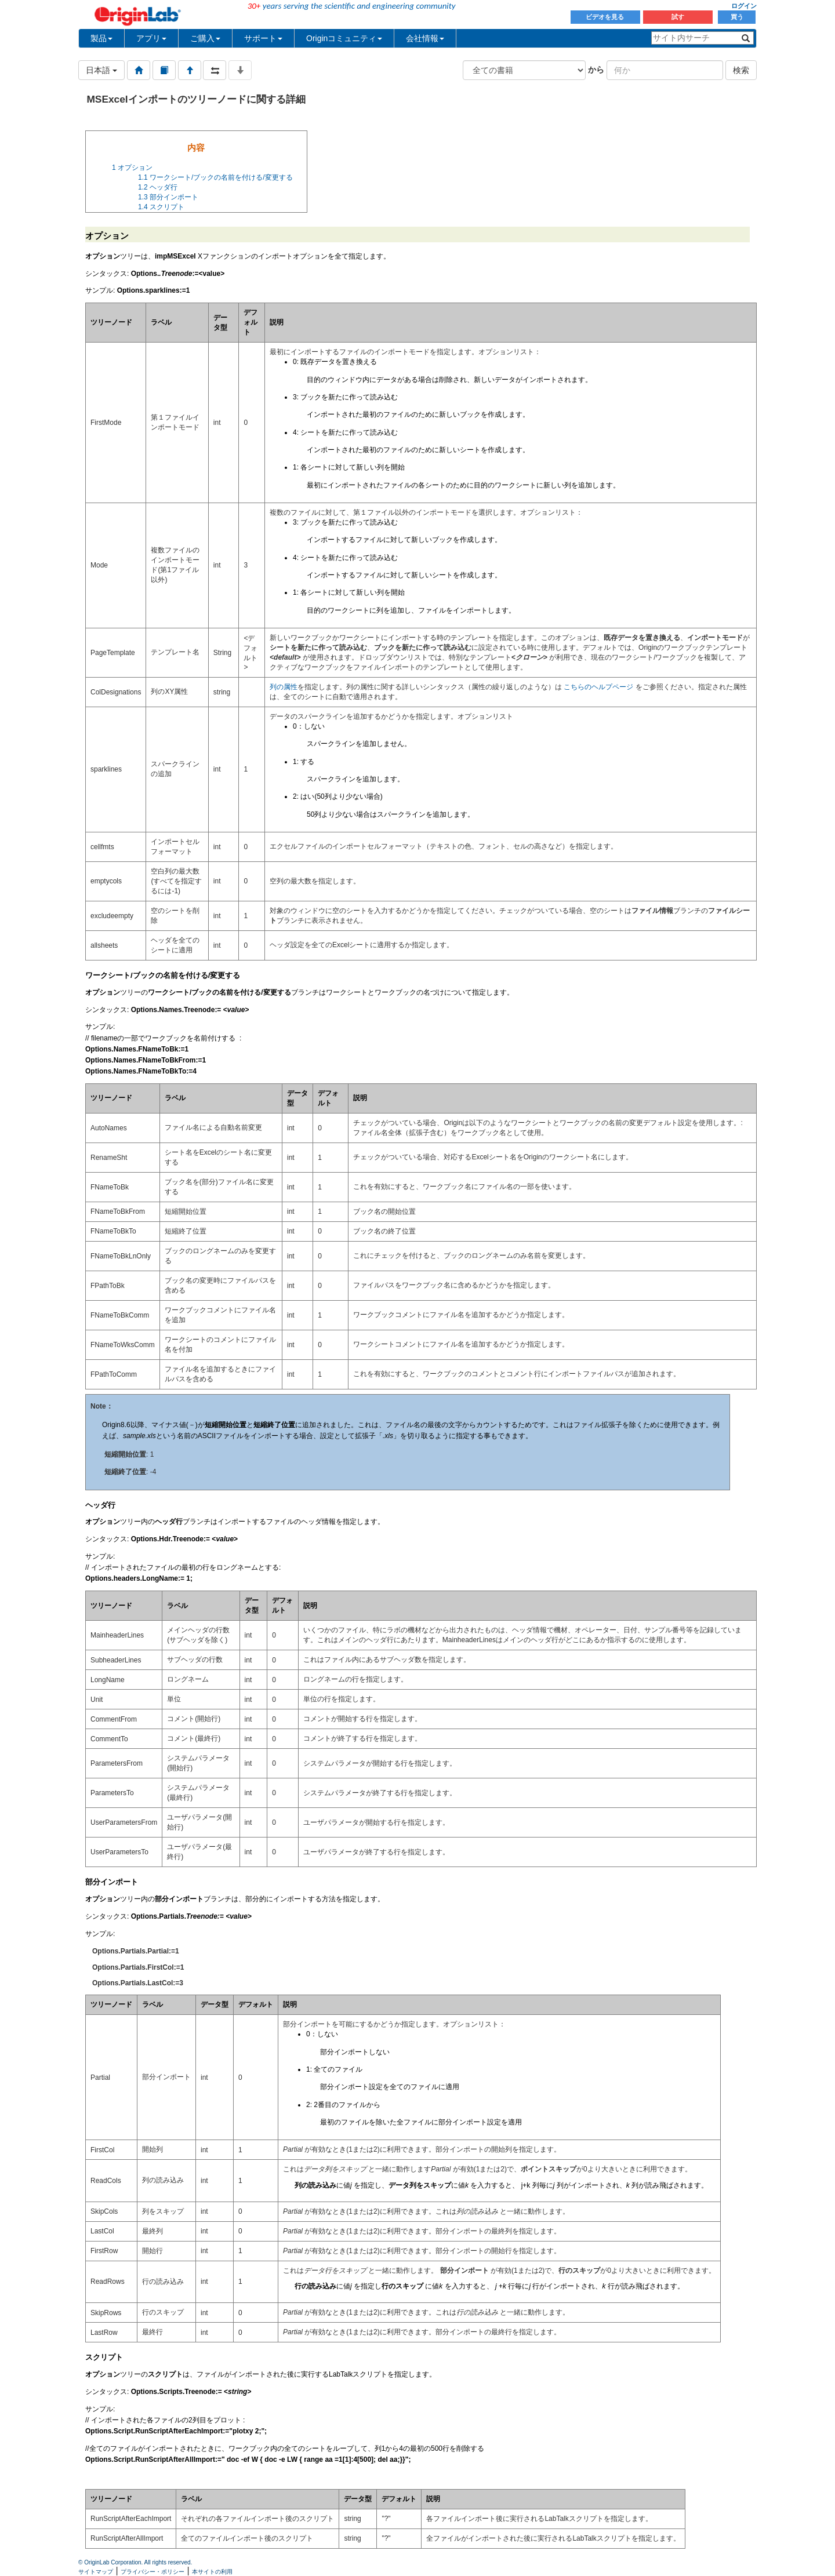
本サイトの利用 (212, 2571)
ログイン (744, 5)
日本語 (101, 70)
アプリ (151, 38)
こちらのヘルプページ (598, 687)
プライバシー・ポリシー (152, 2571)
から (596, 69)
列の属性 (283, 687)
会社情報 (425, 38)
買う (737, 16)
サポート (263, 38)
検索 (741, 70)
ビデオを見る (606, 16)
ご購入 (205, 38)
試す (677, 16)
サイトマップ (95, 2571)
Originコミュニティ (344, 38)
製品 (101, 38)
